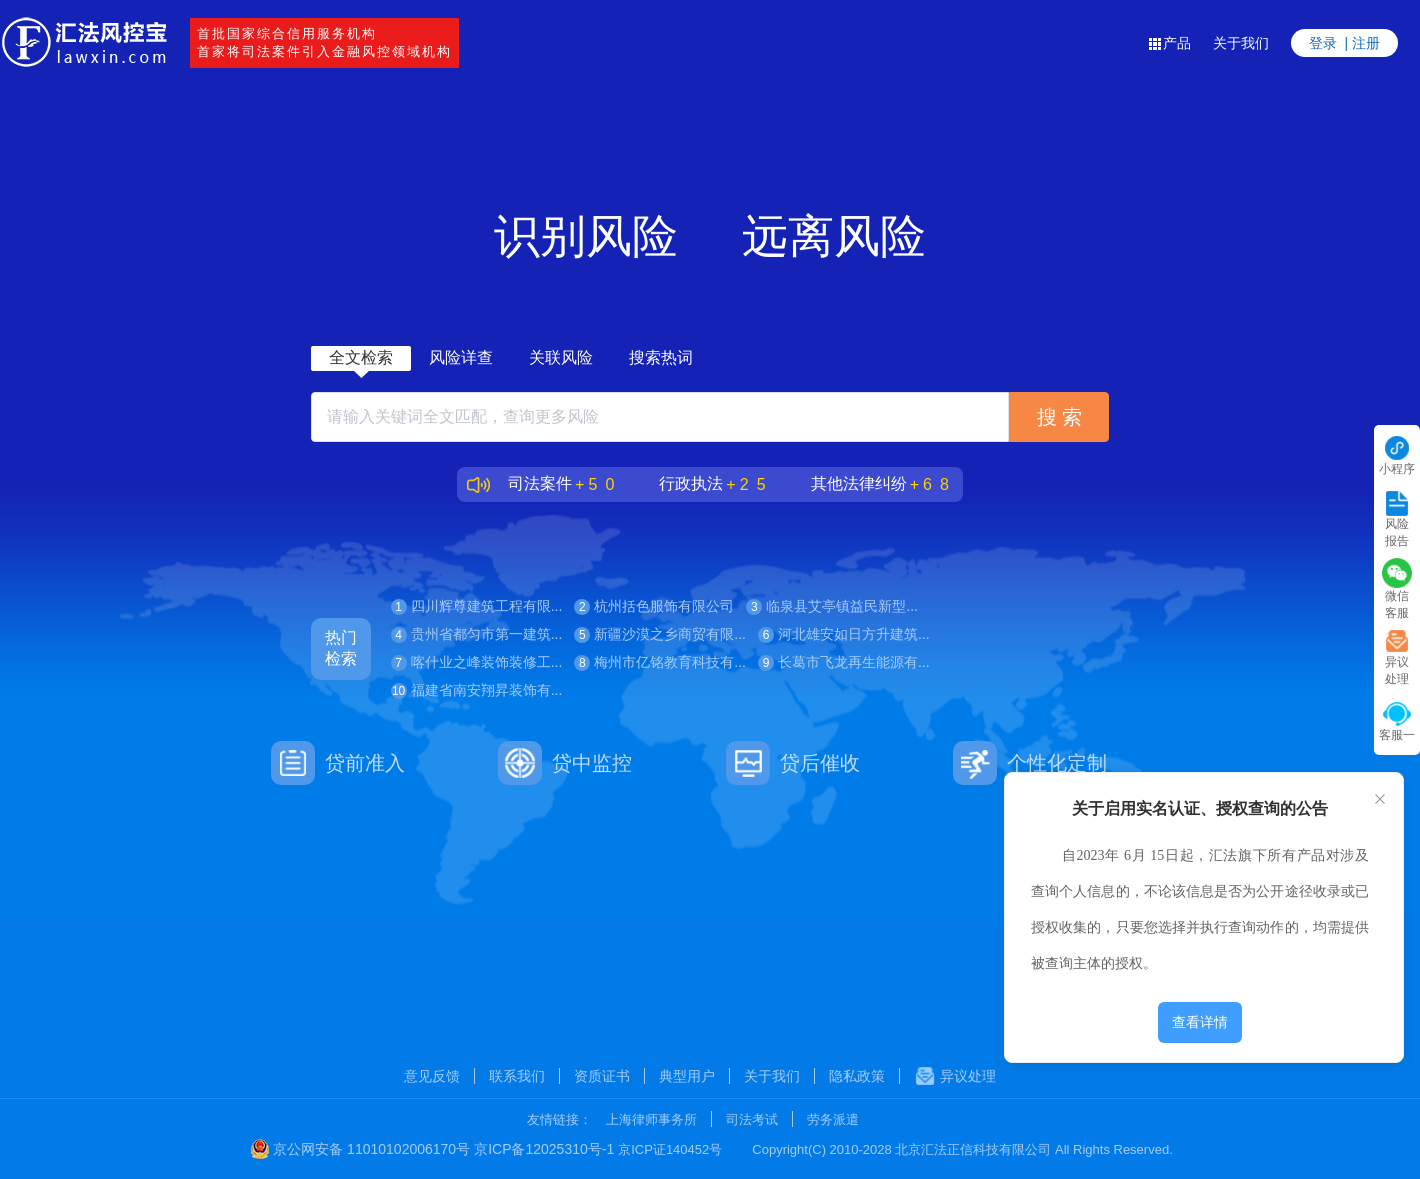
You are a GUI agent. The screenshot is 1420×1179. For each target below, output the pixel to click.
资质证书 (602, 1076)
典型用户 (687, 1076)
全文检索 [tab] (361, 357)
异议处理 (955, 1076)
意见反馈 (432, 1076)
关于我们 (1241, 43)
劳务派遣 (833, 1119)
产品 (1169, 43)
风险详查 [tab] (461, 357)
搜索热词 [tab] (661, 357)
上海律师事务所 (651, 1119)
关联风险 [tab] (561, 357)
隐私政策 (857, 1076)
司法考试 (752, 1119)
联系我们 (517, 1076)
